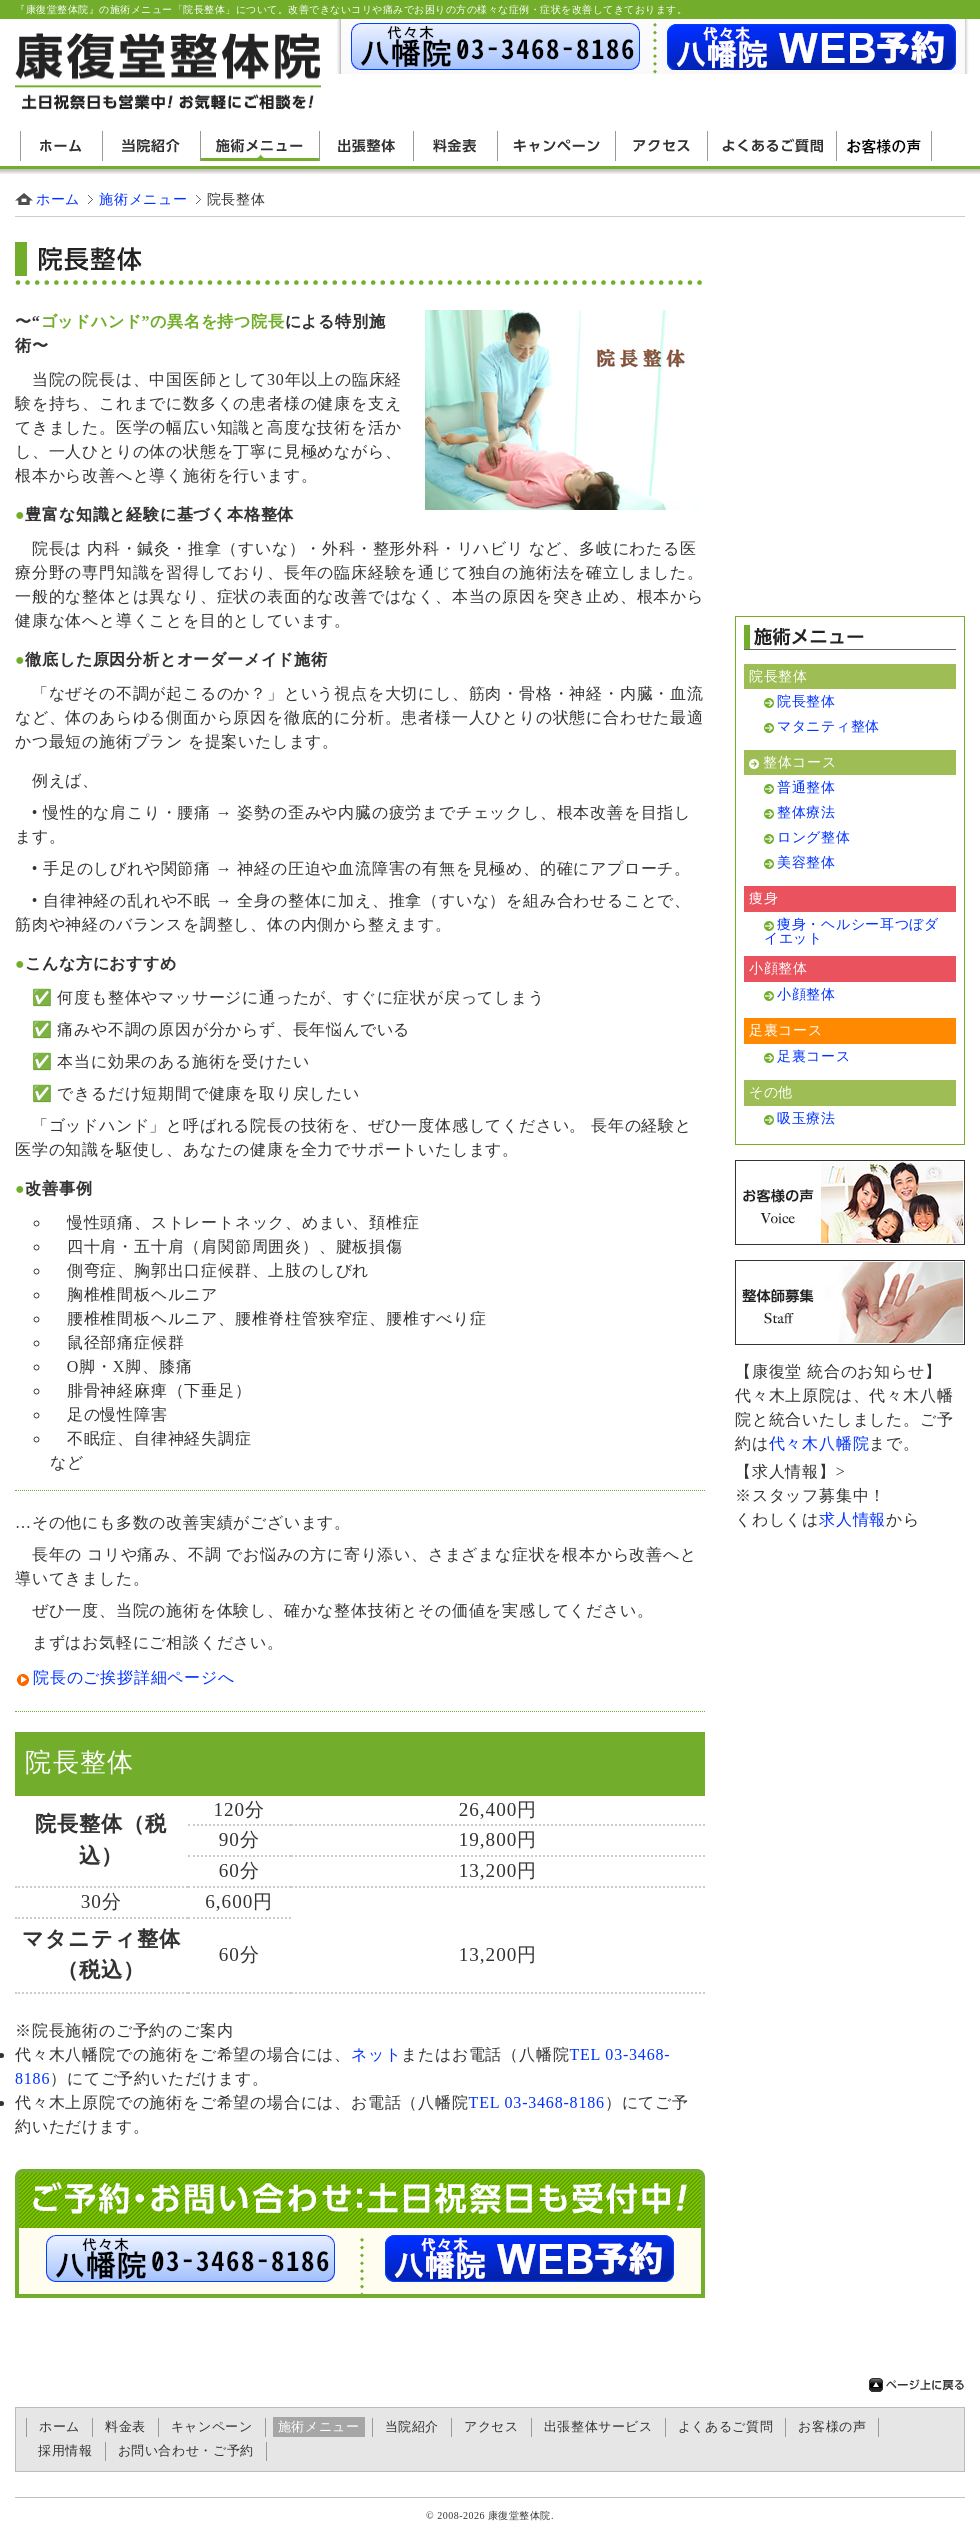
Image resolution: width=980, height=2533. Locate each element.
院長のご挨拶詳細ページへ (134, 1677)
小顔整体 (806, 994)
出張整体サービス (598, 2427)
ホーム (61, 146)
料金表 (456, 146)
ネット (376, 2054)
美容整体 (806, 862)
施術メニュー (260, 146)
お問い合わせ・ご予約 (186, 2451)
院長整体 (79, 1824)
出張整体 (367, 146)
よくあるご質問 (772, 146)
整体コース (800, 762)
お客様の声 (884, 146)
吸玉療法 (806, 1118)
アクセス (662, 146)
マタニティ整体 (101, 1939)
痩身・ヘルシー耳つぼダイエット (851, 931)
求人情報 (852, 1519)
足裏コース (814, 1056)
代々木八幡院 (819, 1443)
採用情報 (65, 2451)
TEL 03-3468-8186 (537, 2102)
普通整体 (806, 787)
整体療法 (806, 812)
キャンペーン (557, 146)
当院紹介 (152, 146)
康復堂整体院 (519, 2515)
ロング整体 (814, 837)
